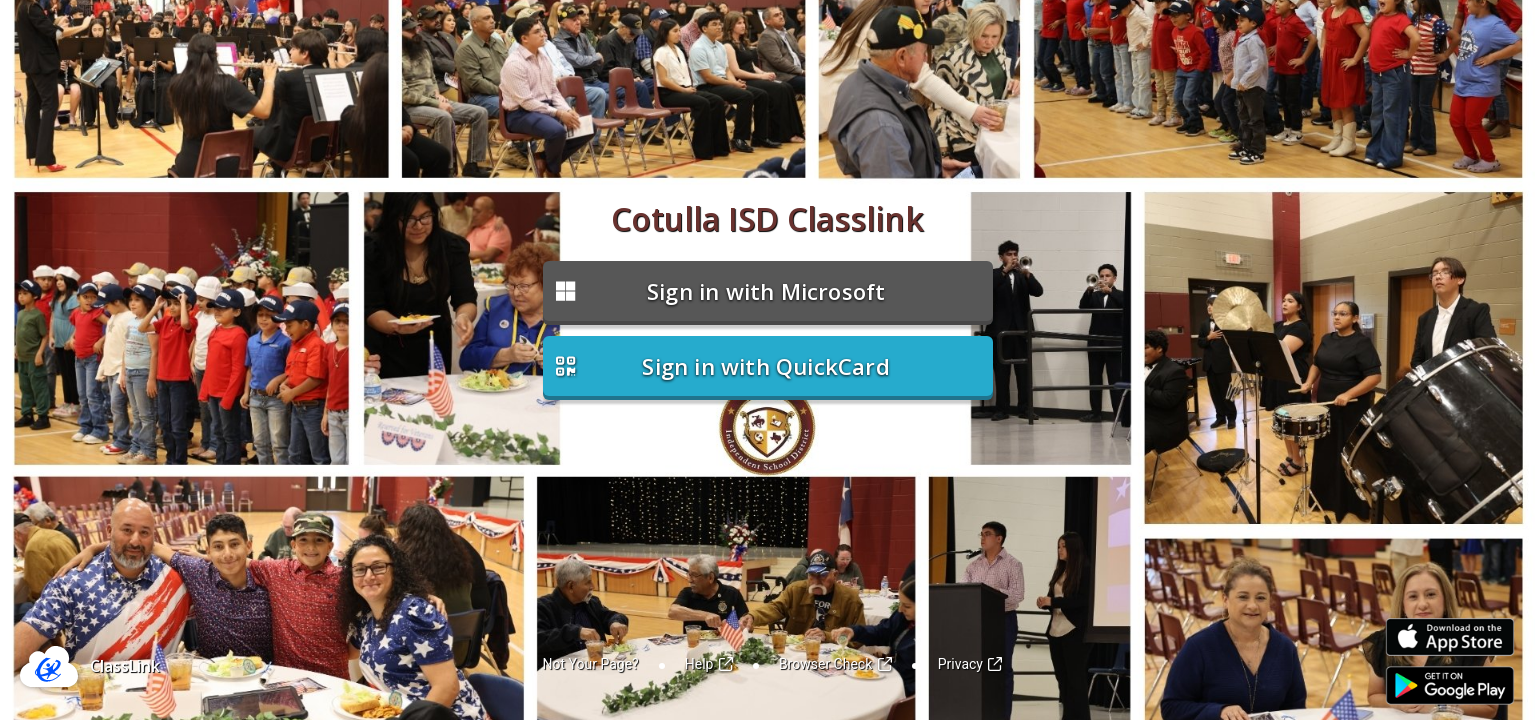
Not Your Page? (591, 664)
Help (709, 664)
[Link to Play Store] (1450, 685)
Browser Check (835, 664)
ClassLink (125, 666)
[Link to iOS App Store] (1450, 637)
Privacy (970, 664)
